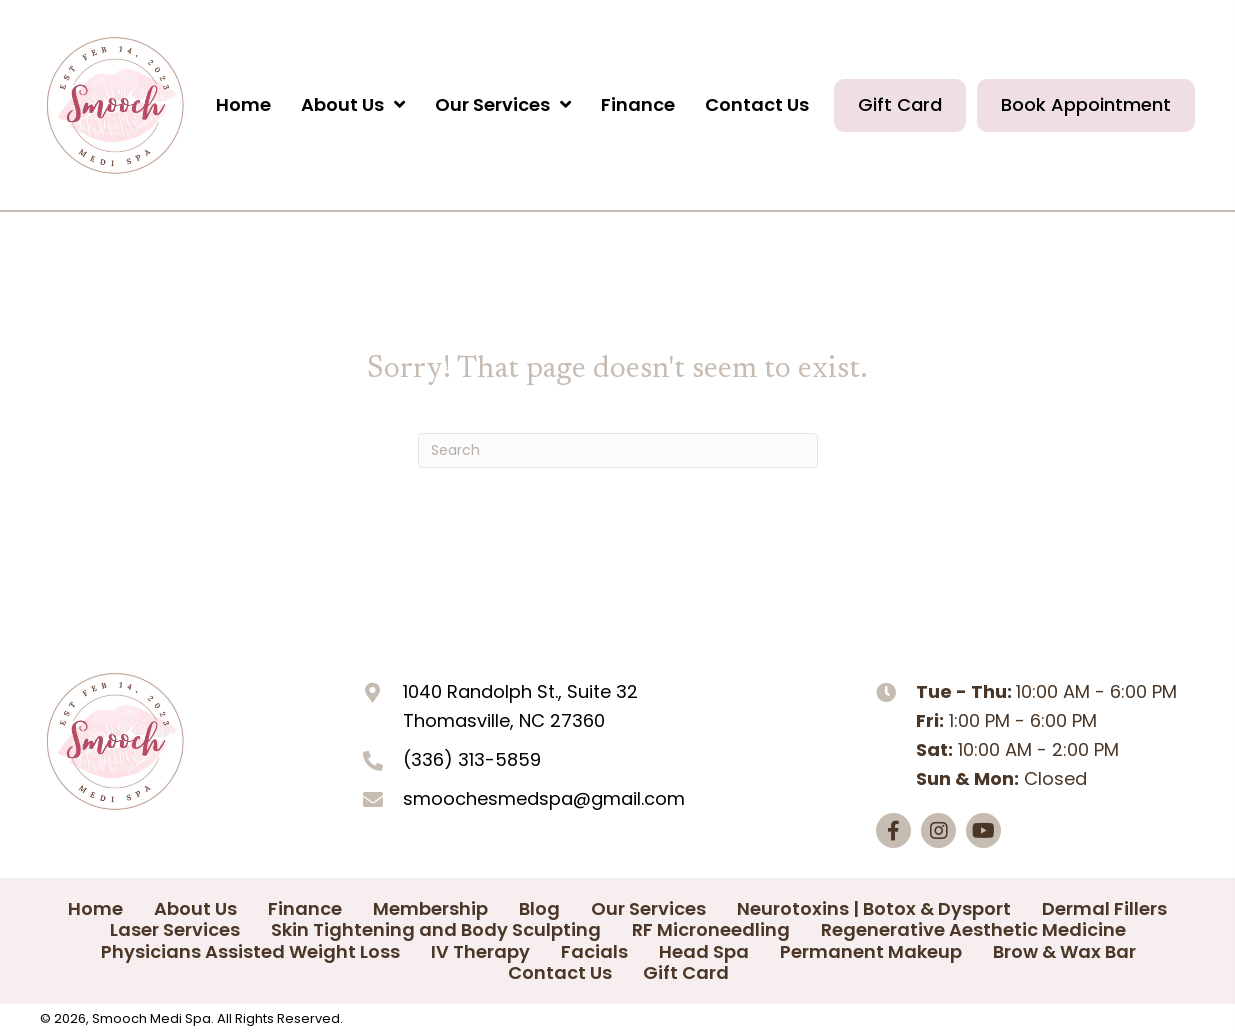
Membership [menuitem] (430, 909)
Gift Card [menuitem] (686, 973)
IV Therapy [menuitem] (480, 952)
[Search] (618, 450)
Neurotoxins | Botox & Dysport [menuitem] (874, 909)
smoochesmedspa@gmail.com (544, 798)
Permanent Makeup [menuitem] (871, 952)
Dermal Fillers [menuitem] (1104, 909)
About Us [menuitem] (195, 909)
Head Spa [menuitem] (704, 952)
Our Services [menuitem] (648, 909)
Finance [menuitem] (305, 909)
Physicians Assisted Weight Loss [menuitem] (250, 952)
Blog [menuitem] (539, 909)
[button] (893, 830)
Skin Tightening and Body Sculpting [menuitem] (436, 930)
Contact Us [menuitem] (560, 973)
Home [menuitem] (95, 909)
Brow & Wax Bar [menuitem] (1064, 952)
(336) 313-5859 (472, 759)
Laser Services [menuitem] (175, 930)
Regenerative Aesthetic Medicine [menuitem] (973, 930)
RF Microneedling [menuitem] (711, 930)
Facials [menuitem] (594, 952)
